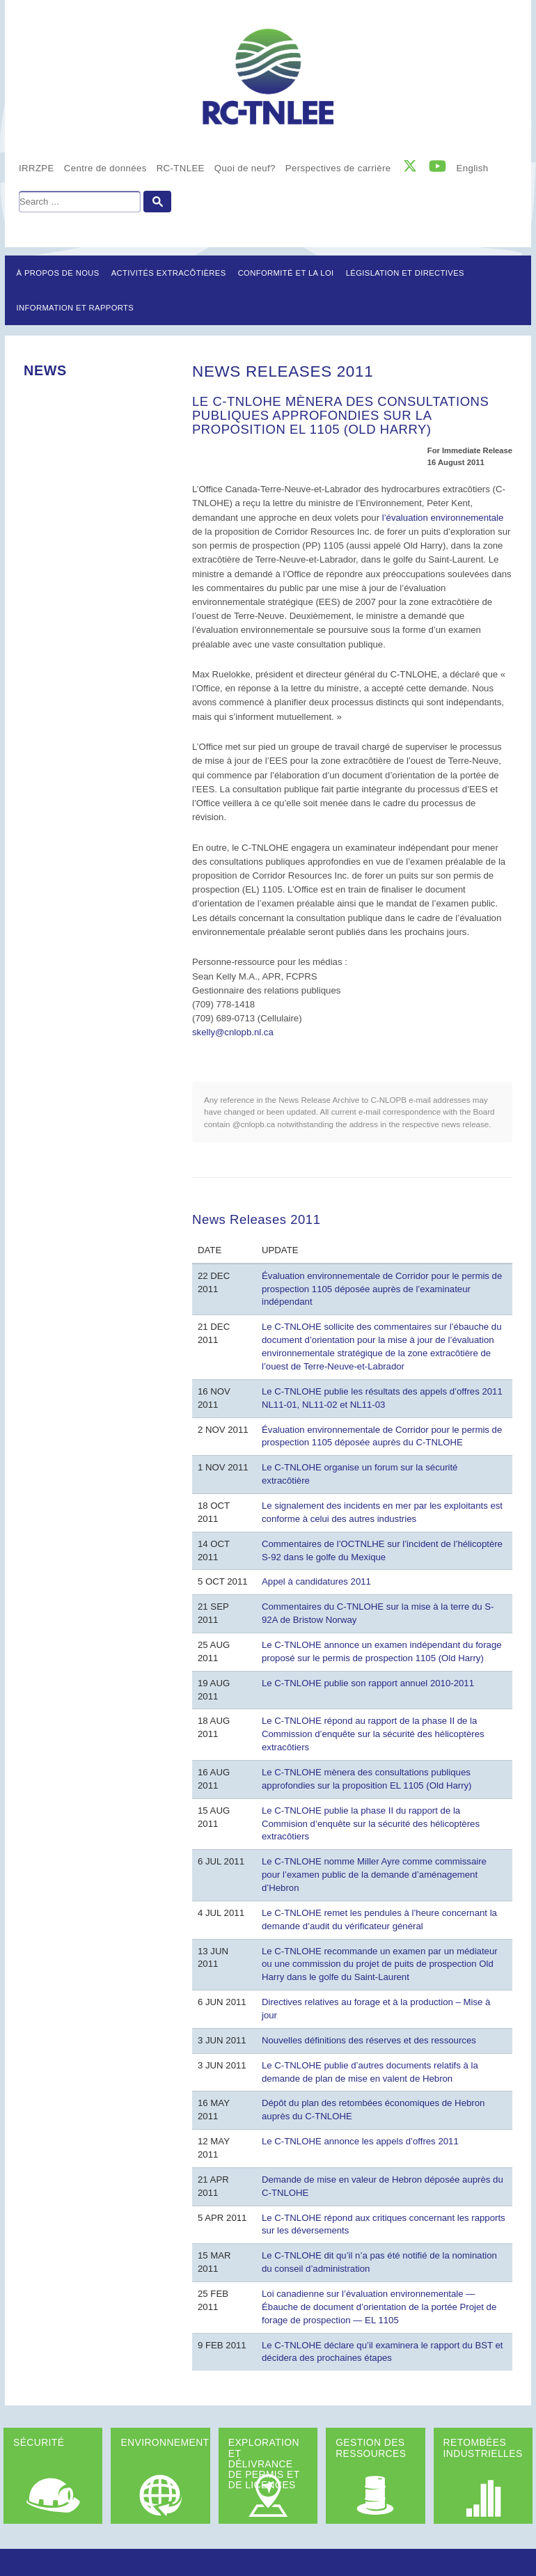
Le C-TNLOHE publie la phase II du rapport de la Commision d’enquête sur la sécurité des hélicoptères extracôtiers (371, 1823)
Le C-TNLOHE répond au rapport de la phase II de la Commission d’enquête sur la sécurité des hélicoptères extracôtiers (373, 1733)
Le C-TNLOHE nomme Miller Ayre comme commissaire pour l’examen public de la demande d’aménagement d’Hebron (374, 1874)
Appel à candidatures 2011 (316, 1581)
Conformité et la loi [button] (286, 273)
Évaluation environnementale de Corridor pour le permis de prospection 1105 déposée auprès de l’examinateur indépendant (382, 1289)
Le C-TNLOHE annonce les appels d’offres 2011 (360, 2141)
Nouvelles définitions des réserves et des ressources (369, 2040)
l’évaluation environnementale (442, 517)
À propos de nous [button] (58, 273)
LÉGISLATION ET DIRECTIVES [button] (405, 273)
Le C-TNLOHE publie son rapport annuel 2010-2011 (368, 1683)
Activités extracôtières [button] (168, 273)
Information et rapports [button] (75, 308)
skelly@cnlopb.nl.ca (233, 1032)
